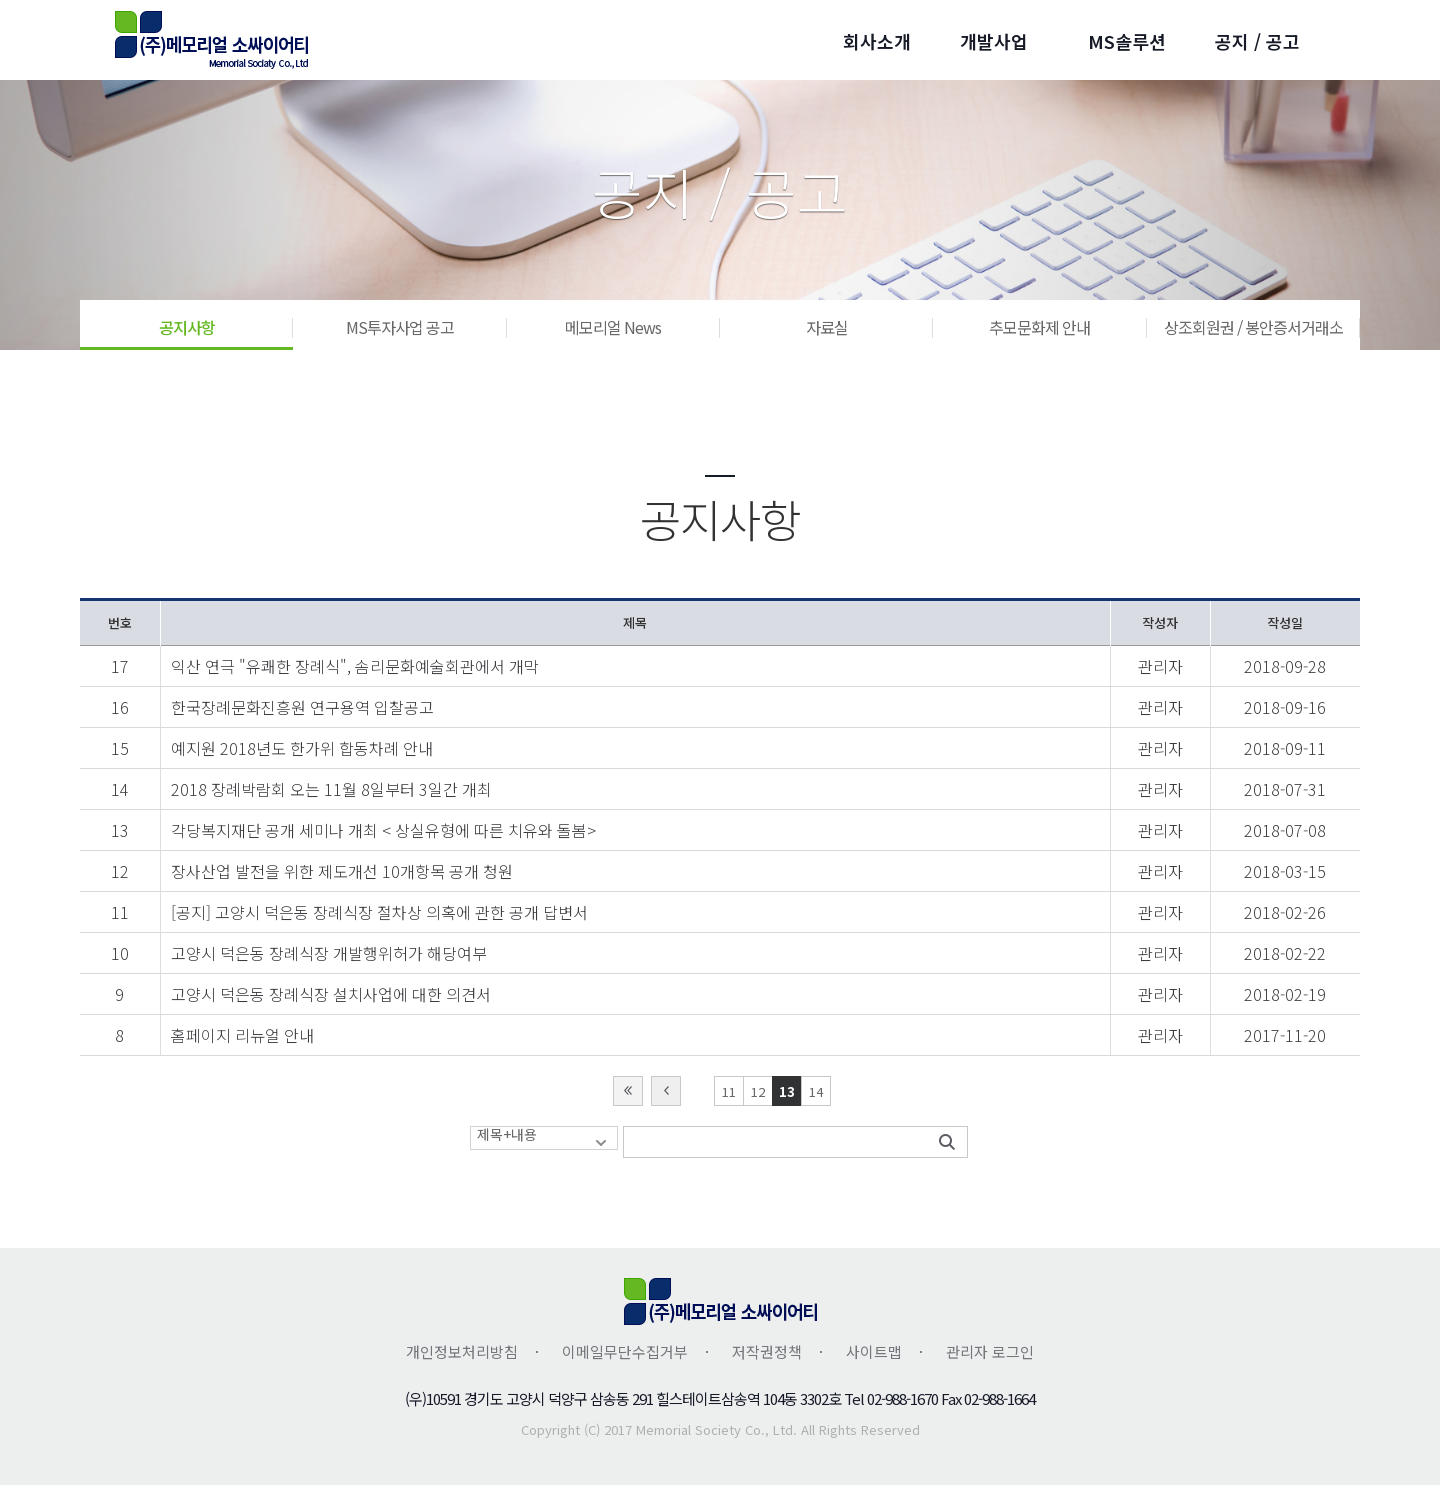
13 (787, 1091)
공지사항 (187, 327)
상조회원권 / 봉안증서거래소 (1253, 327)
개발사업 (994, 41)
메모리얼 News (613, 327)
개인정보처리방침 (462, 1351)
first (628, 1091)
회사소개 (877, 41)
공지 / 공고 (1257, 41)
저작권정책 (767, 1351)
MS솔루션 (1127, 41)
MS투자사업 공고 (400, 327)
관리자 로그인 (990, 1351)
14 (816, 1091)
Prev (666, 1091)
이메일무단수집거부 (625, 1351)
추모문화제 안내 (1039, 327)
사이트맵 (874, 1351)
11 (729, 1091)
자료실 (827, 327)
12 (758, 1091)
